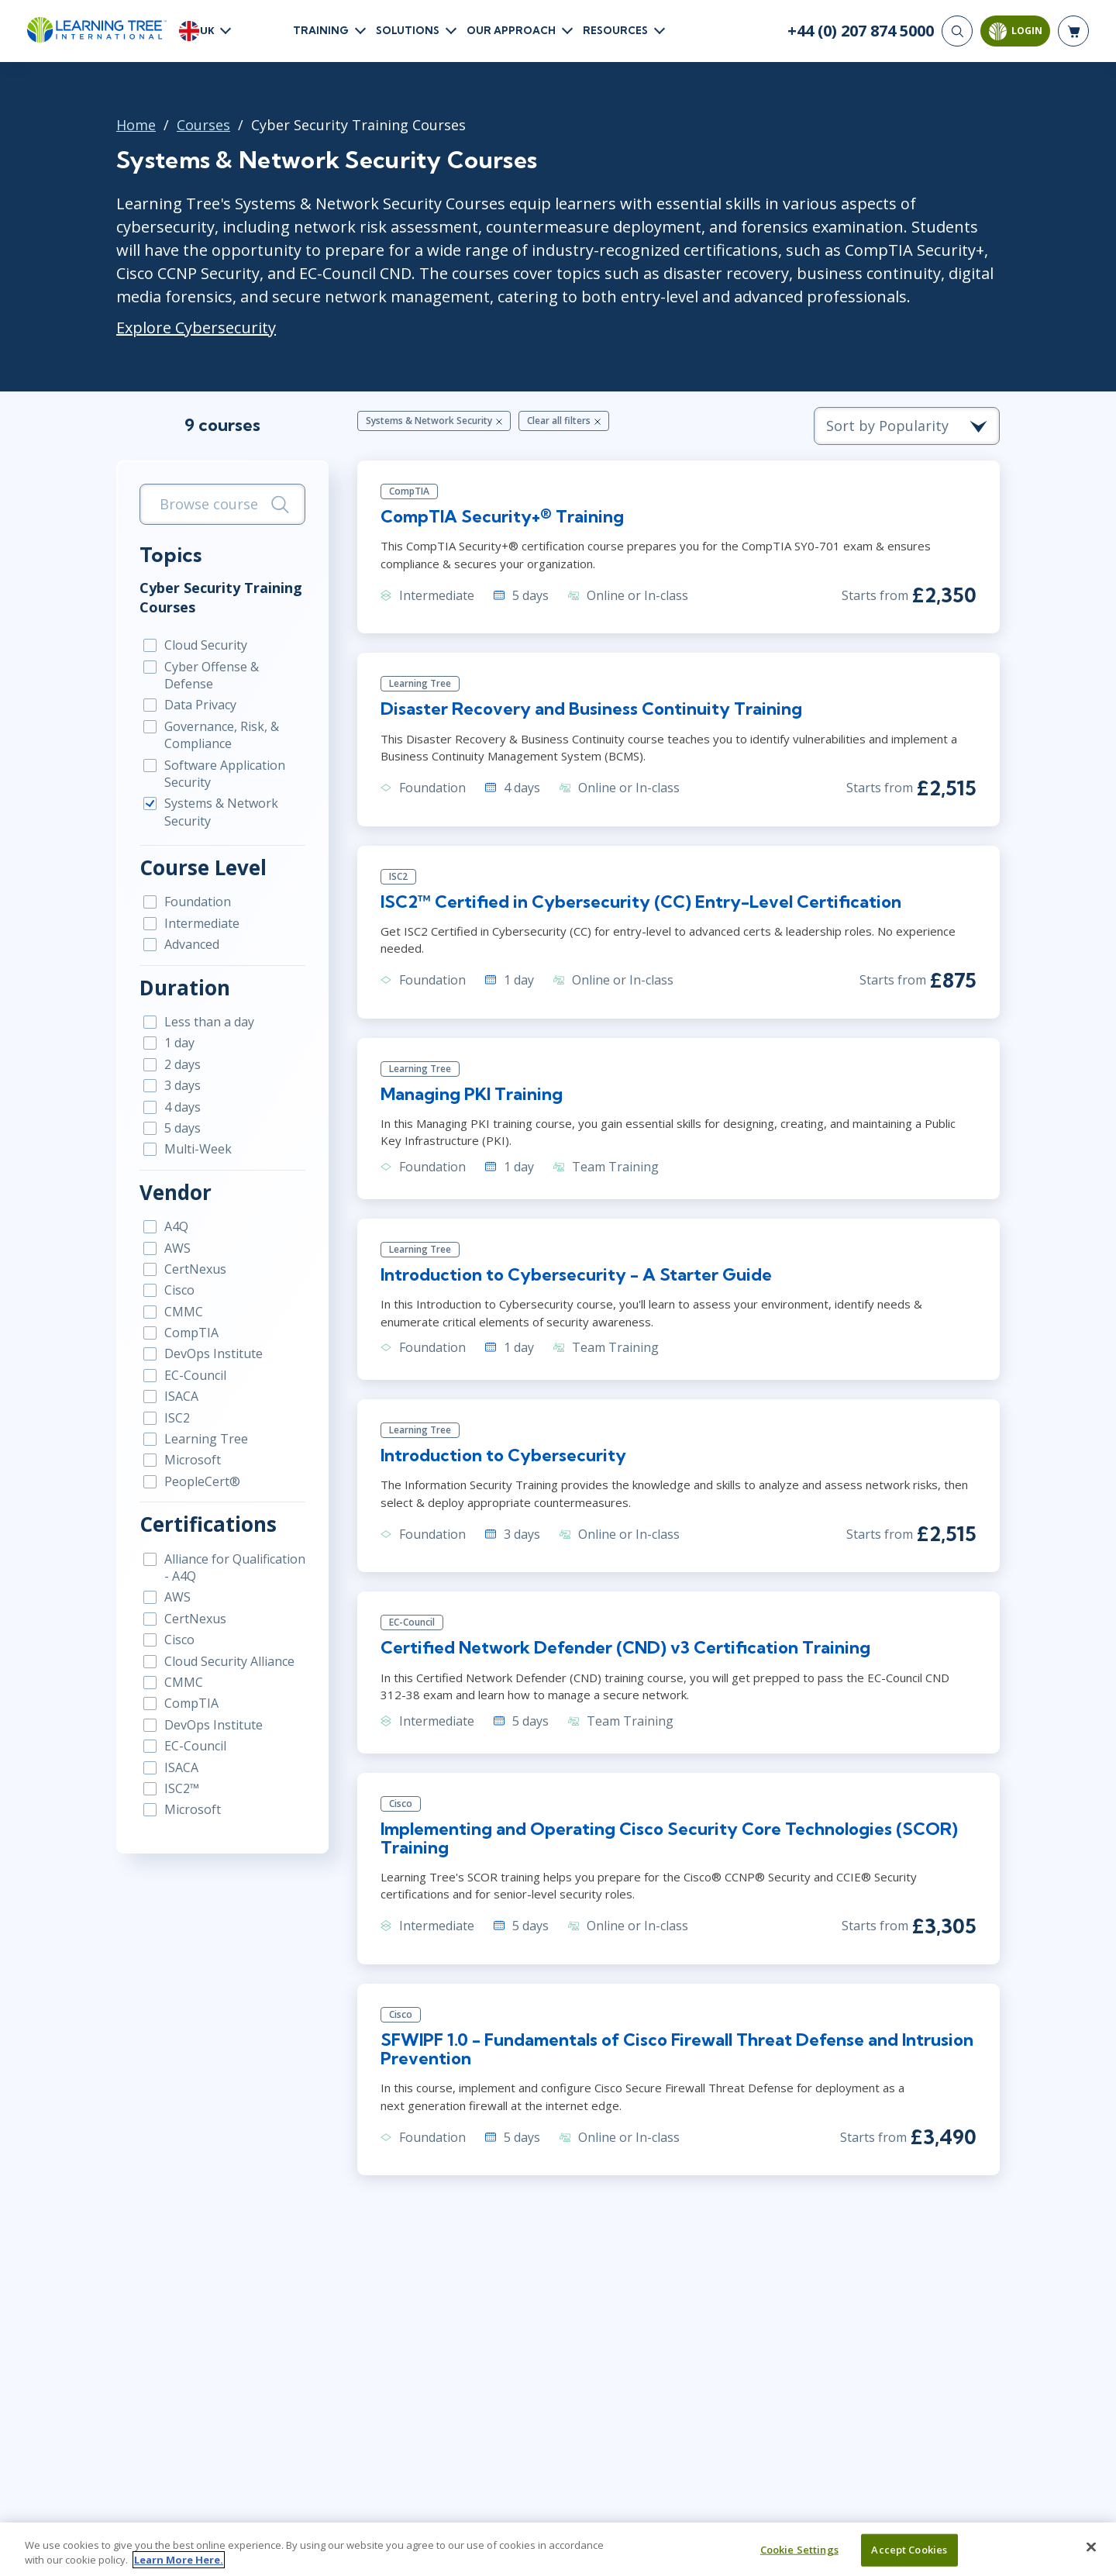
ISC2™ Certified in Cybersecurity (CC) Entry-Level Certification (641, 901)
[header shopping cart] (1073, 31)
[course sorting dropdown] (907, 426)
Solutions (407, 30)
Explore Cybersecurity (196, 327)
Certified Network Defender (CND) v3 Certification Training (625, 1647)
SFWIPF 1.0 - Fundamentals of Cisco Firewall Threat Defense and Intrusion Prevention (677, 2049)
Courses (203, 125)
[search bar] (222, 504)
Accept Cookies (909, 2557)
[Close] (1091, 2554)
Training (321, 30)
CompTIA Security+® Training (502, 516)
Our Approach (511, 30)
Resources (615, 30)
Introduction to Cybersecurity (503, 1455)
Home (136, 125)
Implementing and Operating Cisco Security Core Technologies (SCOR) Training (669, 1838)
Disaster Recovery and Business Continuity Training (591, 708)
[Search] (957, 31)
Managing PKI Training (472, 1094)
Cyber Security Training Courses (221, 597)
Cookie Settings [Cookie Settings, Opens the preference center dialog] (799, 2557)
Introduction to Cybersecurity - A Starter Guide (576, 1274)
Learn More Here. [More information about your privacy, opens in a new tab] (178, 2567)
